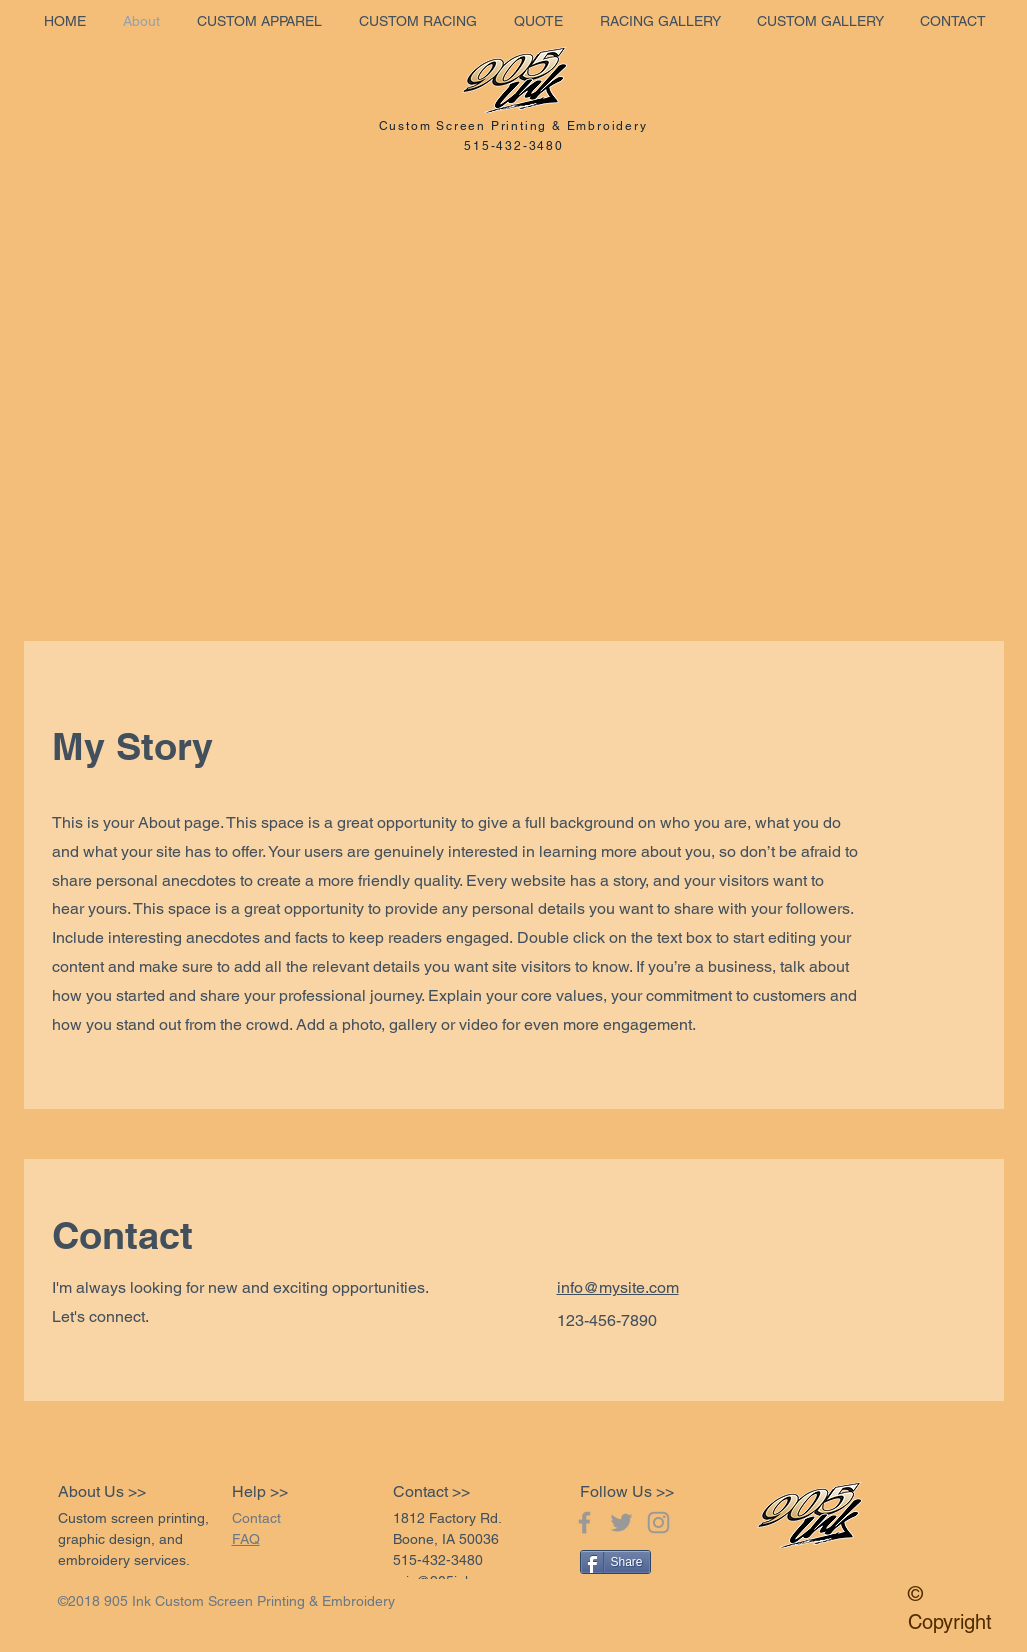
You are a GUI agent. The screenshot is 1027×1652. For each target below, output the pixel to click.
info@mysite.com (618, 1287)
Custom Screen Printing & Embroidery (513, 126)
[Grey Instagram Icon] (658, 1522)
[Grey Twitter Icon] (621, 1522)
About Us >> (102, 1491)
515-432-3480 (514, 146)
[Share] (615, 1562)
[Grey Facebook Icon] (584, 1522)
